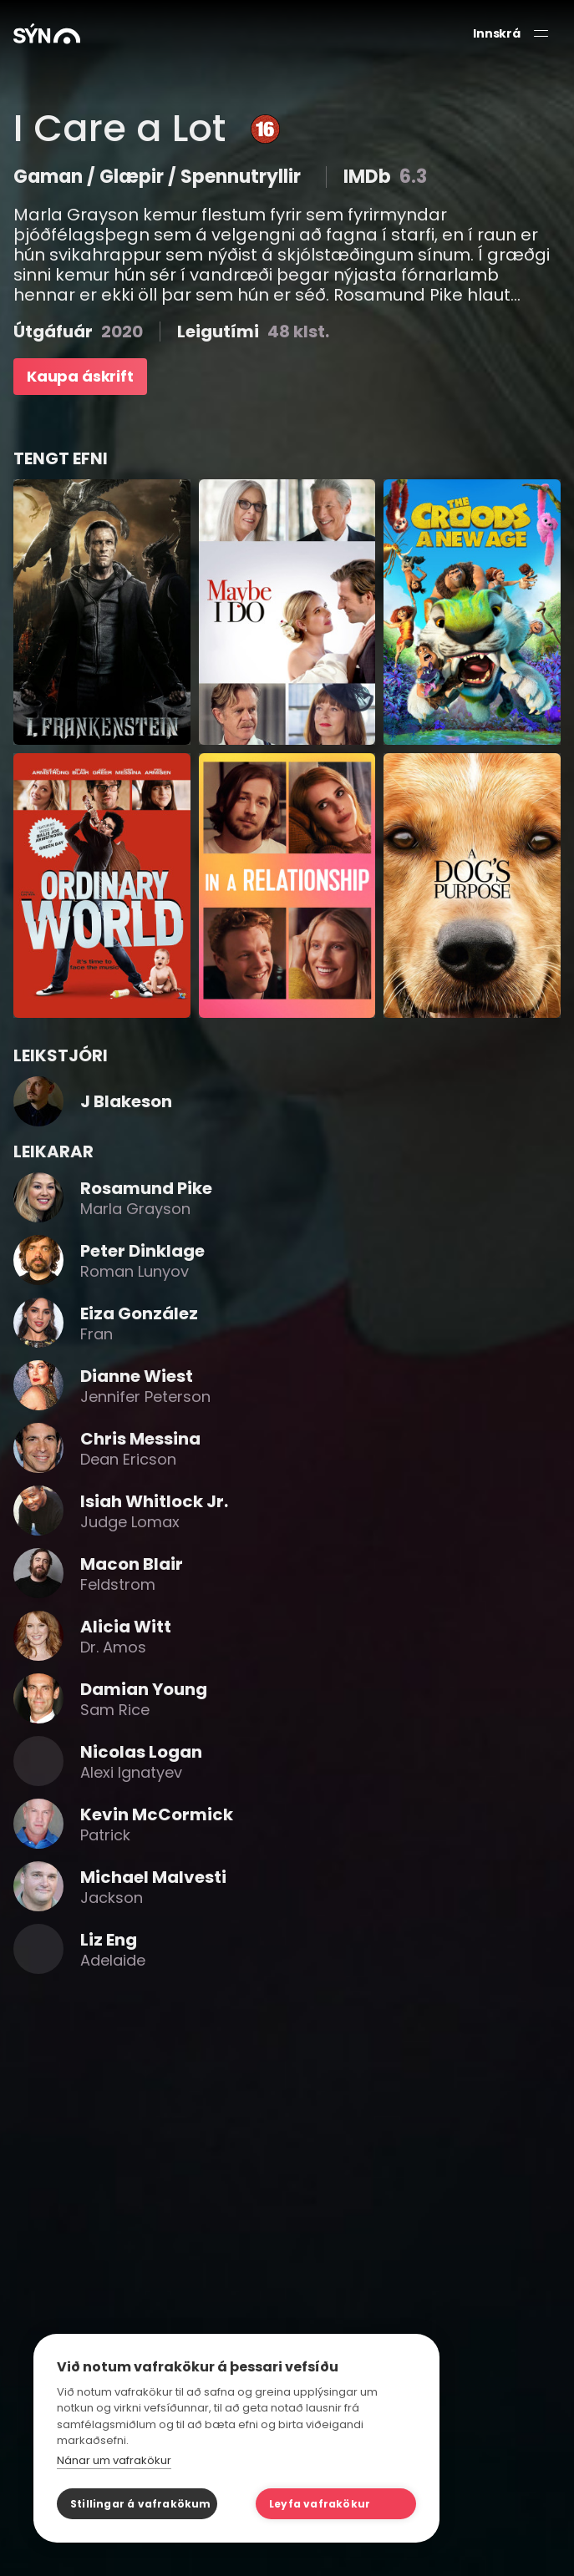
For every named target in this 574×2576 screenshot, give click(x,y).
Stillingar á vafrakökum (140, 2504)
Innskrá (497, 34)
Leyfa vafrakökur (319, 2504)
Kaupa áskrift (80, 376)
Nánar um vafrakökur (114, 2460)
